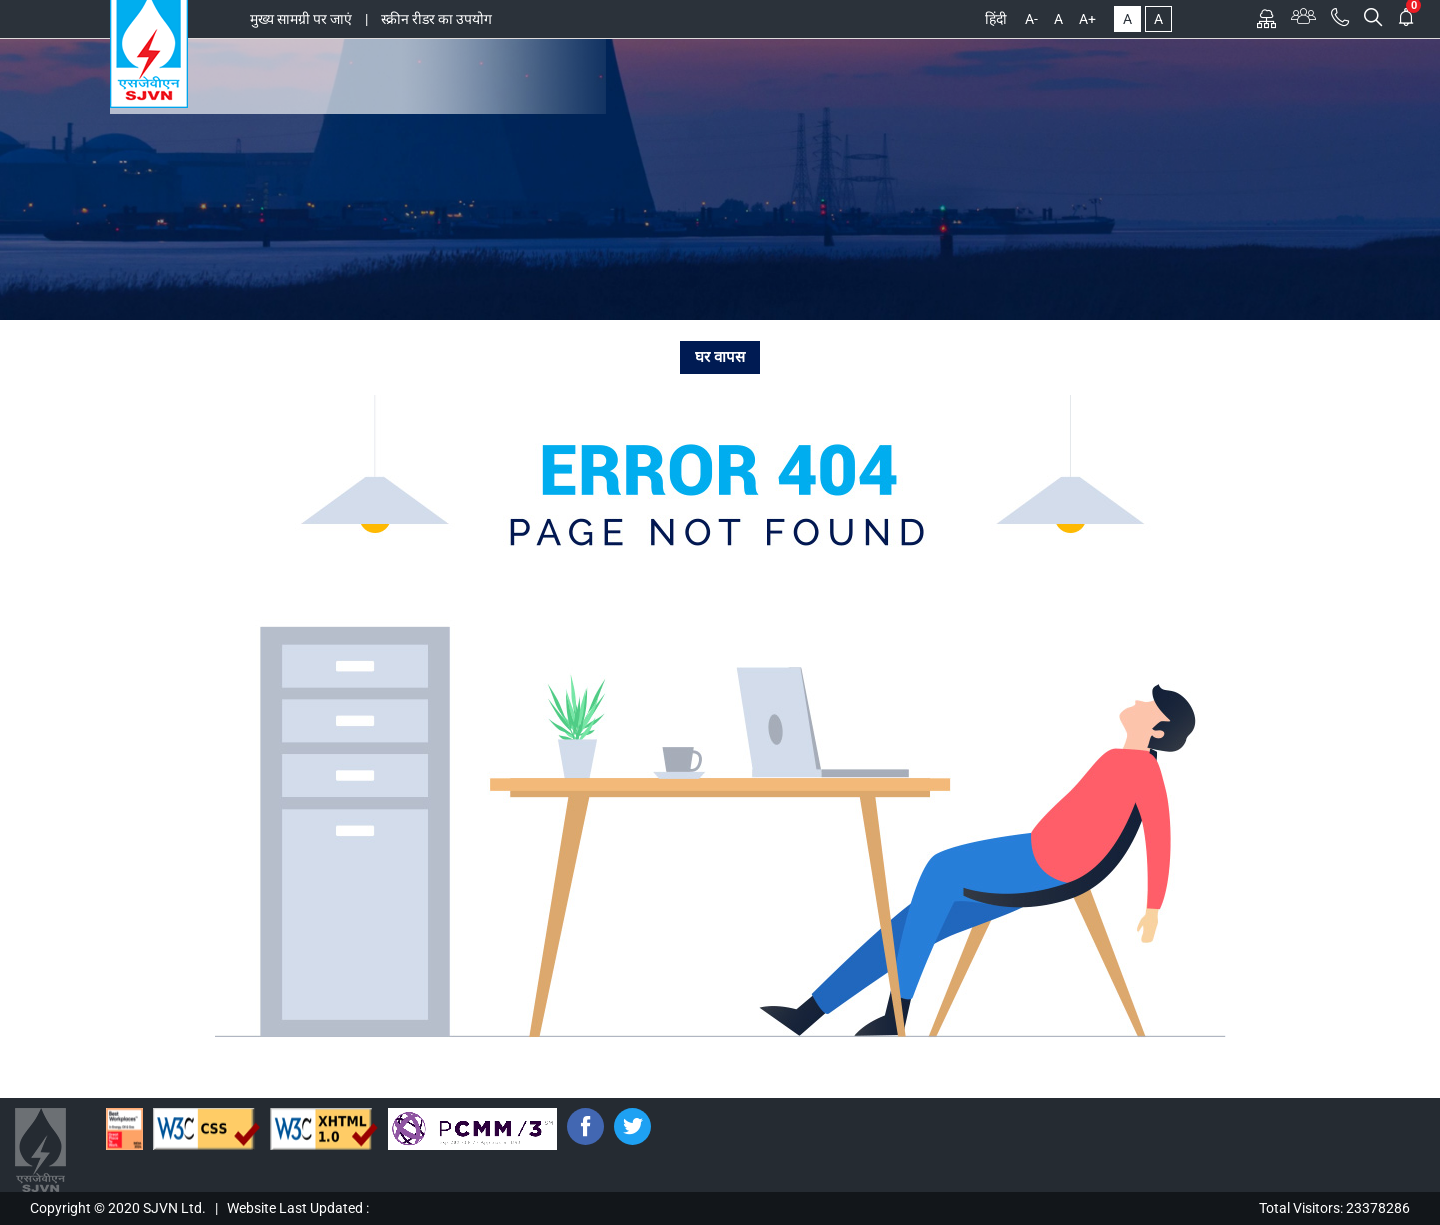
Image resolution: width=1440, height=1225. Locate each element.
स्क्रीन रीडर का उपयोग (436, 19)
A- (1031, 19)
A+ (1087, 19)
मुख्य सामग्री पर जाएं (301, 19)
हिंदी (996, 19)
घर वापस (720, 357)
